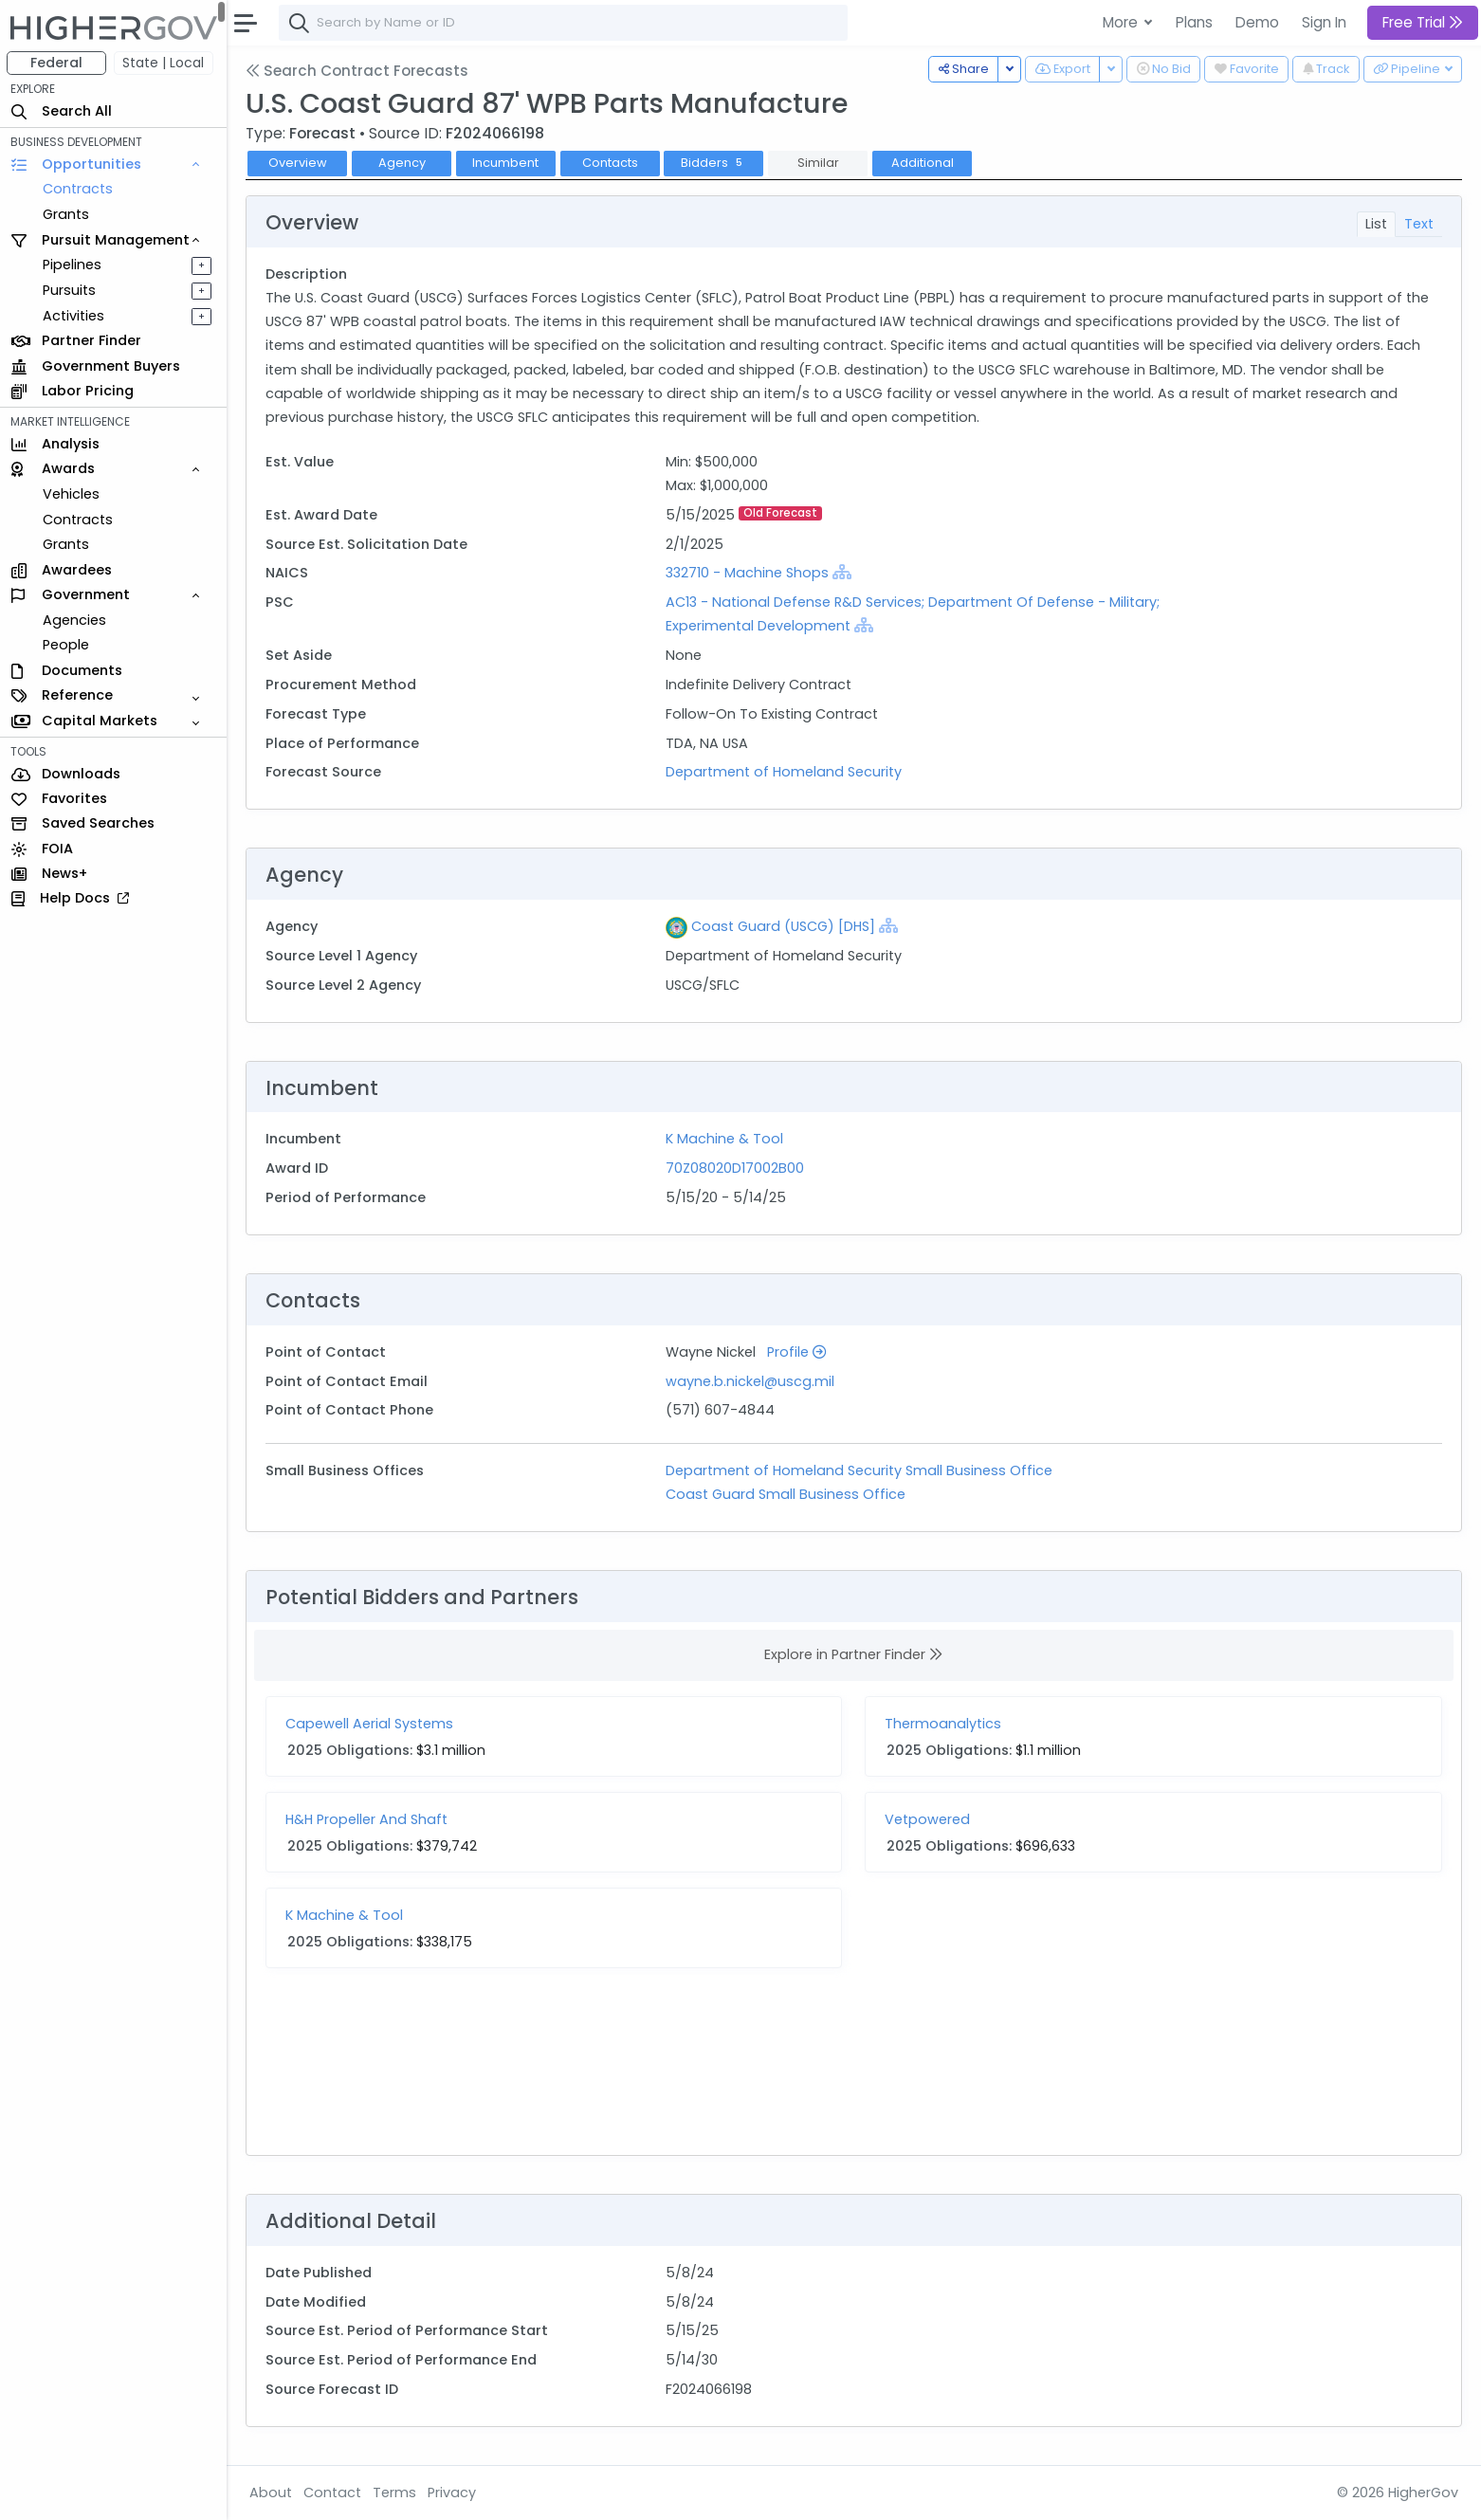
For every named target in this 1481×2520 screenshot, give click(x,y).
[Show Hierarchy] (841, 571)
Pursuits (70, 290)
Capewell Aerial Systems (370, 1723)
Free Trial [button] (1422, 22)
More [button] (1122, 22)
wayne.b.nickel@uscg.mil (750, 1381)
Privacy (453, 2492)
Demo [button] (1257, 22)
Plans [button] (1194, 22)
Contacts (611, 163)
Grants (67, 214)
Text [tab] (1419, 223)
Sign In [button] (1324, 22)
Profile (796, 1351)
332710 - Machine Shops (747, 572)
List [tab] (1376, 223)
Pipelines (73, 264)
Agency (403, 163)
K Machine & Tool (724, 1138)
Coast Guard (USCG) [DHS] (783, 926)
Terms (395, 2492)
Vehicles (72, 493)
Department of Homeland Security (784, 771)
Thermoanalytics (944, 1723)
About (271, 2492)
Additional (923, 163)
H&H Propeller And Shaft (367, 1819)
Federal (57, 62)
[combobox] (564, 23)
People (67, 644)
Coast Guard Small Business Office (785, 1494)
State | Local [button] (165, 62)
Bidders (714, 163)
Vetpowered (928, 1819)
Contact (333, 2492)
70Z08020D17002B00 (735, 1168)
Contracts (79, 188)
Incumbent (506, 163)
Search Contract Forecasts (358, 71)
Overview (298, 163)
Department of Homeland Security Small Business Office (859, 1470)
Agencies (75, 620)
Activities (74, 315)
